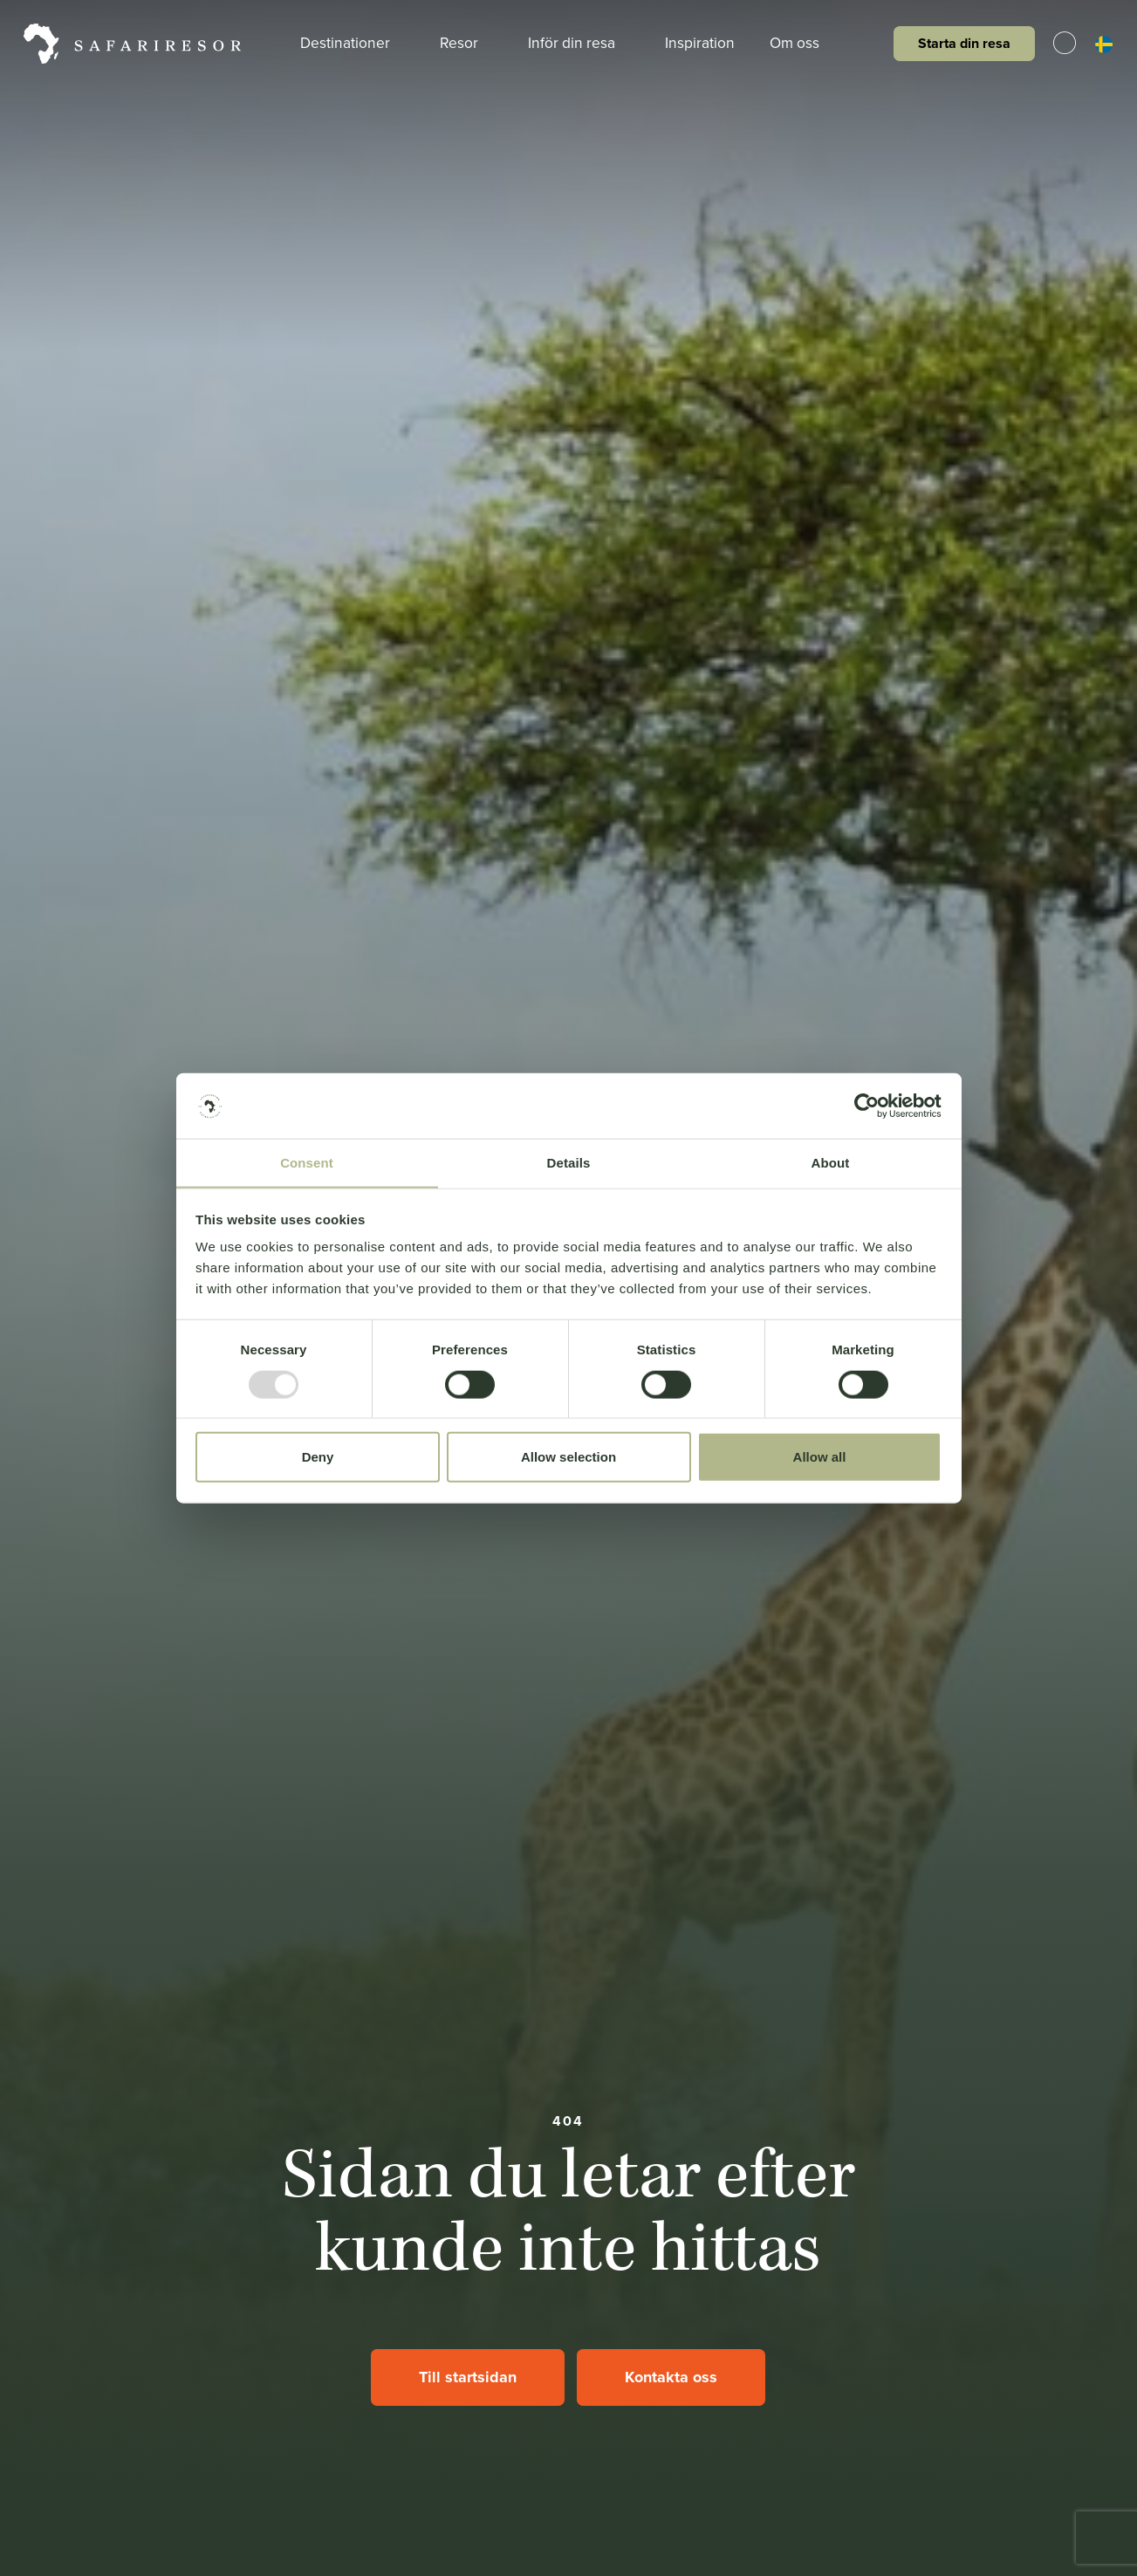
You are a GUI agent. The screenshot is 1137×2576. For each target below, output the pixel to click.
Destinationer (347, 42)
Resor (464, 42)
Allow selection (568, 1457)
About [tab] (831, 1162)
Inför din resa (580, 42)
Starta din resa (962, 43)
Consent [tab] (306, 1162)
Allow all (819, 1457)
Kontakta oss (671, 2377)
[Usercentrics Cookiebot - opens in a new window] (865, 1106)
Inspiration (701, 42)
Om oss (806, 42)
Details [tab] (569, 1162)
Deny (318, 1457)
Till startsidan (468, 2377)
